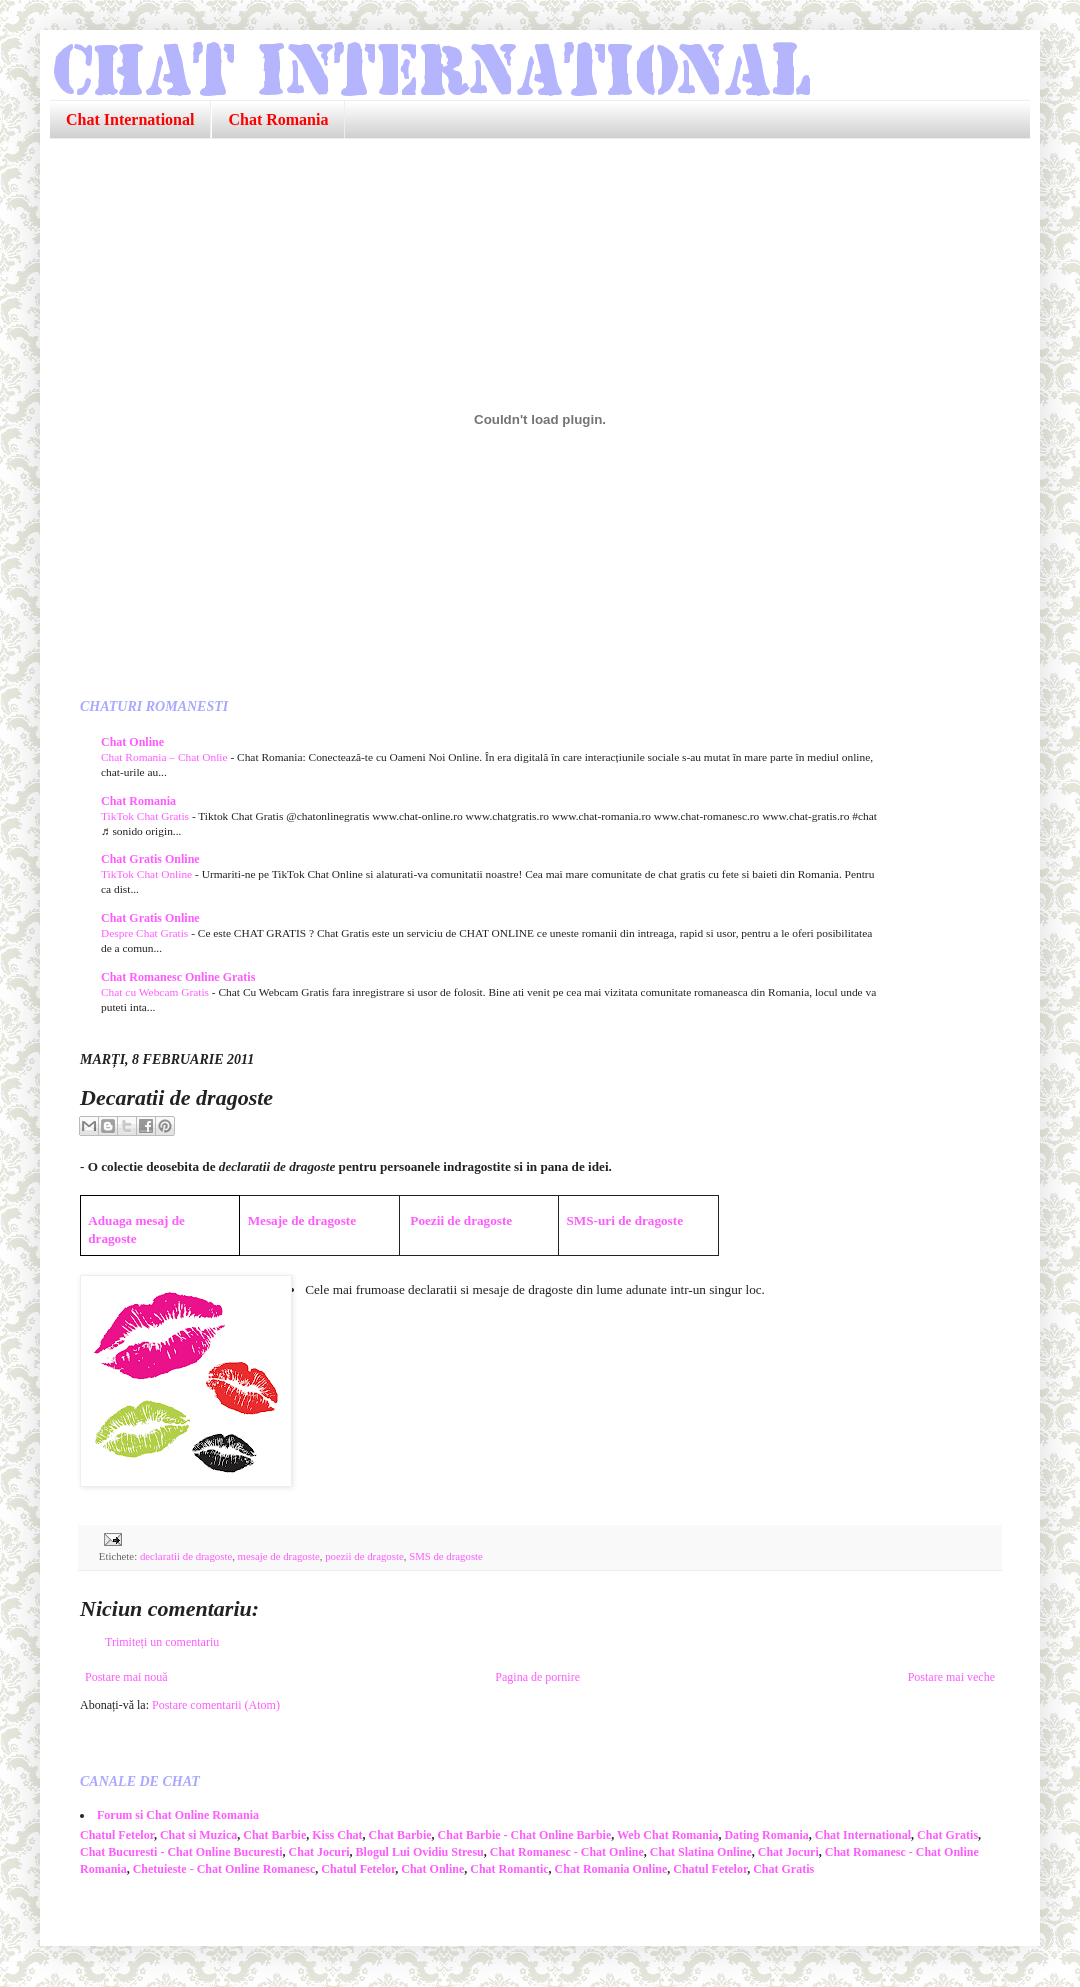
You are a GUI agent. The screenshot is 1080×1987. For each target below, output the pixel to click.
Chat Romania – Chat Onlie (165, 757)
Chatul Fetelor (117, 1835)
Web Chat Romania (667, 1835)
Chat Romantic (509, 1869)
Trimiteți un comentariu (162, 1642)
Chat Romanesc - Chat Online (567, 1852)
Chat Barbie (274, 1835)
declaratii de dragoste (186, 1556)
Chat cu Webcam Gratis (156, 992)
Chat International (130, 119)
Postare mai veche (951, 1677)
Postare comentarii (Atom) (216, 1705)
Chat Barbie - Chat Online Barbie (525, 1835)
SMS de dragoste (446, 1556)
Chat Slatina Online (701, 1852)
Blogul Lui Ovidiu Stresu (420, 1852)
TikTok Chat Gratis (146, 816)
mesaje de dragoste (279, 1556)
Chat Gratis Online (150, 859)
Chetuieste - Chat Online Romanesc (224, 1869)
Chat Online (132, 742)
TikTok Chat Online (148, 874)
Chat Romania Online (611, 1869)
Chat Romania (278, 119)
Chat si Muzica (198, 1835)
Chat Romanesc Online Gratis (178, 977)
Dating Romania (766, 1835)
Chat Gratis (947, 1835)
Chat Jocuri (319, 1852)
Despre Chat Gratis (146, 933)
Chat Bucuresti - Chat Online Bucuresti (181, 1852)
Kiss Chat (337, 1835)
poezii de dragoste (364, 1556)
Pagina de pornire (537, 1677)
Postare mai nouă (126, 1677)
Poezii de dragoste (461, 1220)
